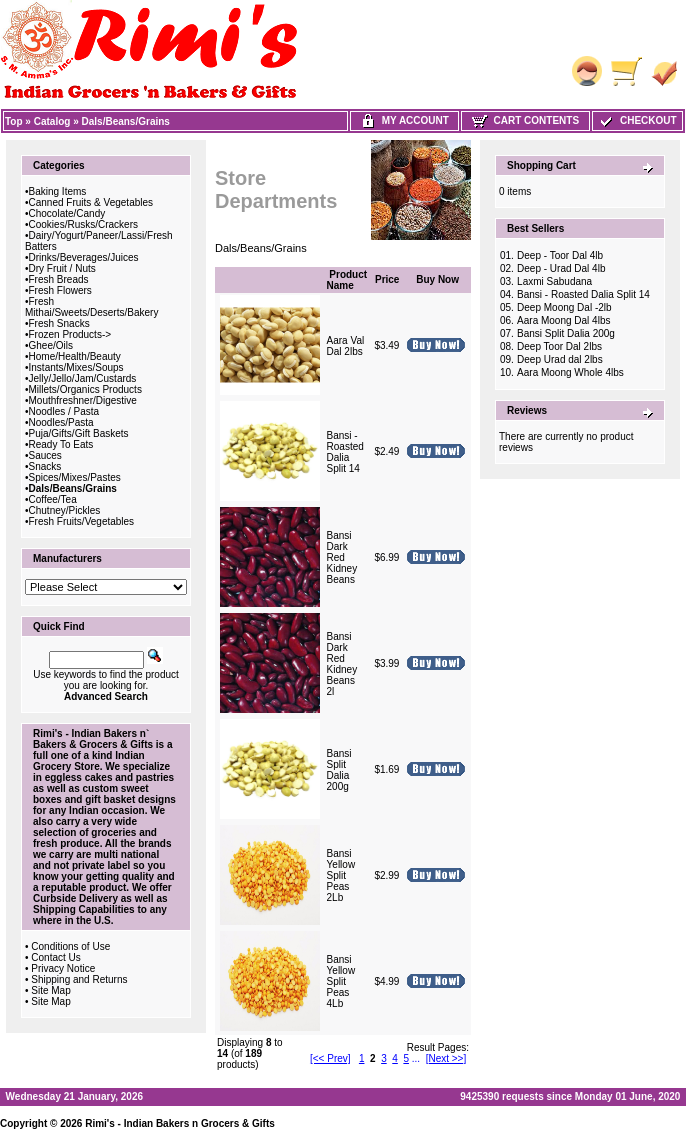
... (416, 1058)
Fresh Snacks (59, 323)
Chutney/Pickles (65, 510)
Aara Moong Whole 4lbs (570, 372)
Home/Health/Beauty (75, 356)
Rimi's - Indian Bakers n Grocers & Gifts (180, 1123)
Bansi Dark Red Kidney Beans (342, 557)
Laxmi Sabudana (554, 281)
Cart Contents (525, 120)
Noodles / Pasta (64, 411)
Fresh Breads (59, 279)
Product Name (347, 280)
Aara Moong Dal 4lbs (563, 320)
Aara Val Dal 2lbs (346, 346)
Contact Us (55, 957)
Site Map (50, 990)
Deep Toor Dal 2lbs (559, 346)
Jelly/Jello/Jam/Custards (83, 378)
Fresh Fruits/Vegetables (82, 521)
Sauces (45, 455)
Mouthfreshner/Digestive (83, 400)
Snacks (45, 466)
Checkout (637, 120)
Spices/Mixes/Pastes (75, 477)
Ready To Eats (61, 444)
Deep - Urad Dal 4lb (561, 268)
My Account (404, 120)
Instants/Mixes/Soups (76, 367)
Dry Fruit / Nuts (62, 268)
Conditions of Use (70, 946)
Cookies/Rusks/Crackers (83, 224)
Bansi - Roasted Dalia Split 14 (345, 452)
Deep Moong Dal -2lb (564, 307)
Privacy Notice (63, 968)
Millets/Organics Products (85, 389)
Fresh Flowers (60, 290)
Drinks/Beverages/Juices (84, 257)
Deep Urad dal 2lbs (560, 359)
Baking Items (58, 191)
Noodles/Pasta (61, 422)
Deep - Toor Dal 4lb (560, 255)
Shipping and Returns (79, 979)
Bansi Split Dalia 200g (339, 770)
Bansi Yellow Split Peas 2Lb (341, 875)
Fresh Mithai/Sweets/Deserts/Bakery (91, 307)
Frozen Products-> (70, 334)
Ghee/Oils (51, 345)
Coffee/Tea (53, 499)
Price (387, 279)
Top (14, 121)
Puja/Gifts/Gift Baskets (79, 433)
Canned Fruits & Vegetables (91, 202)
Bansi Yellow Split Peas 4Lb (341, 981)
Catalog (52, 121)
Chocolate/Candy (67, 213)
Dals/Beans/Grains (126, 121)
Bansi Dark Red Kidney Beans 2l (342, 664)
